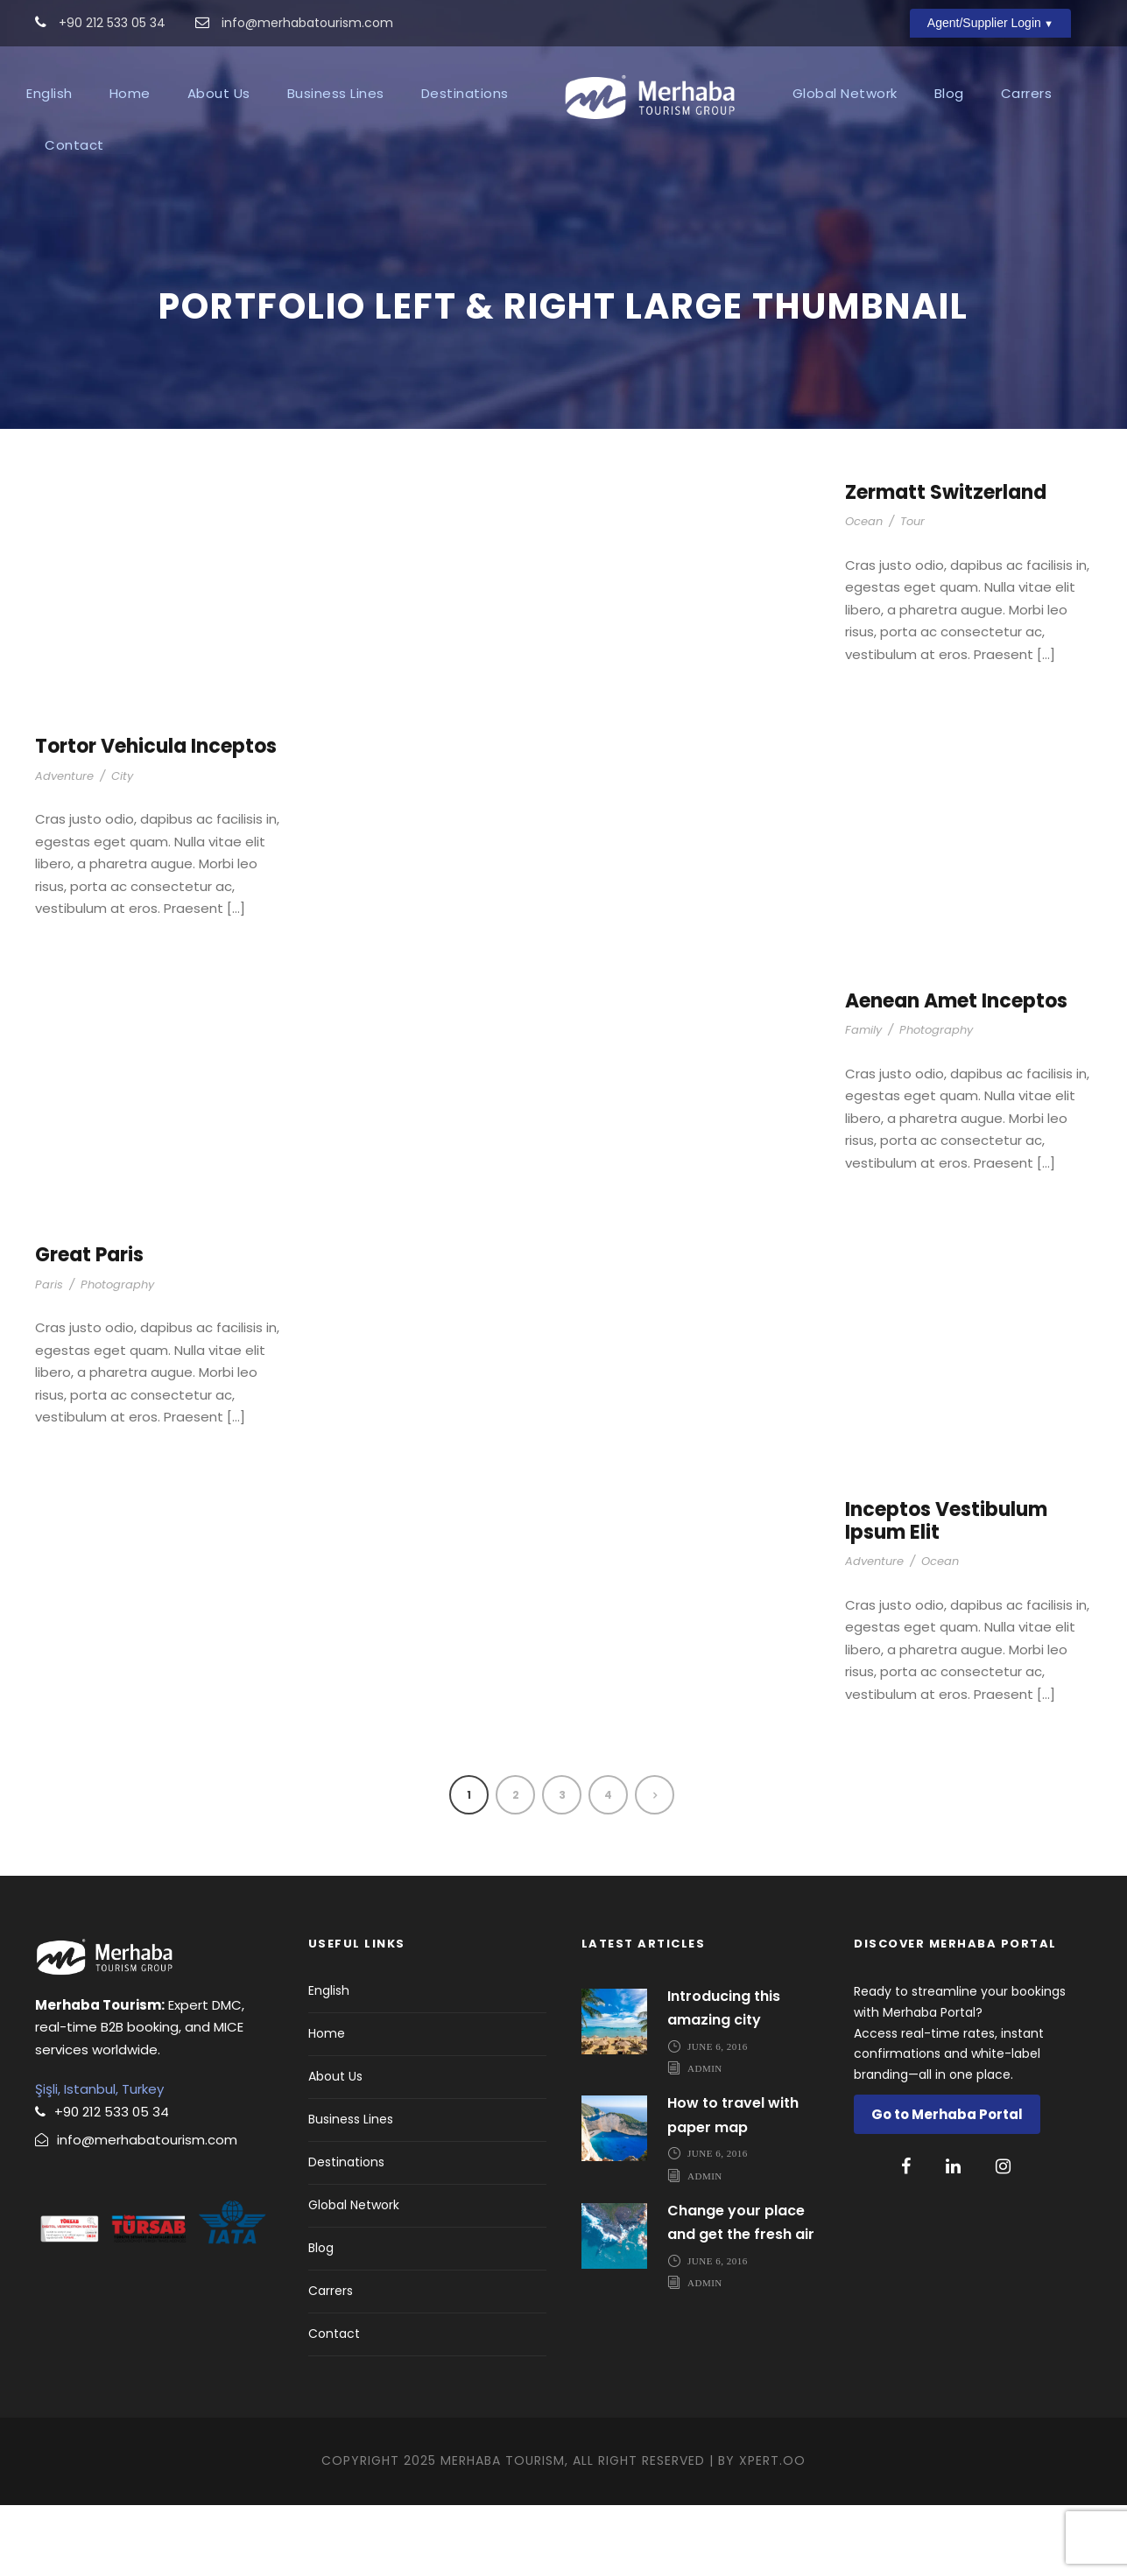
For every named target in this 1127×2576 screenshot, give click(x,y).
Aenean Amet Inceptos (956, 1071)
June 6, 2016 (717, 2117)
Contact (74, 145)
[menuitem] (49, 98)
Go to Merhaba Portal (947, 2186)
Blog (949, 93)
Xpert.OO (772, 2532)
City (122, 847)
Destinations (465, 93)
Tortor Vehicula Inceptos (156, 818)
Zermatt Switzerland (945, 564)
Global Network (845, 93)
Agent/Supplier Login (984, 23)
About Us (218, 93)
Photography (936, 1101)
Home (130, 93)
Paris (49, 1355)
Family (863, 1101)
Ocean (864, 593)
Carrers (1027, 93)
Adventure (64, 847)
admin (704, 2139)
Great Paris (89, 1326)
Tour (912, 593)
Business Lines (335, 93)
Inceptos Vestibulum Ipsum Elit (946, 1592)
